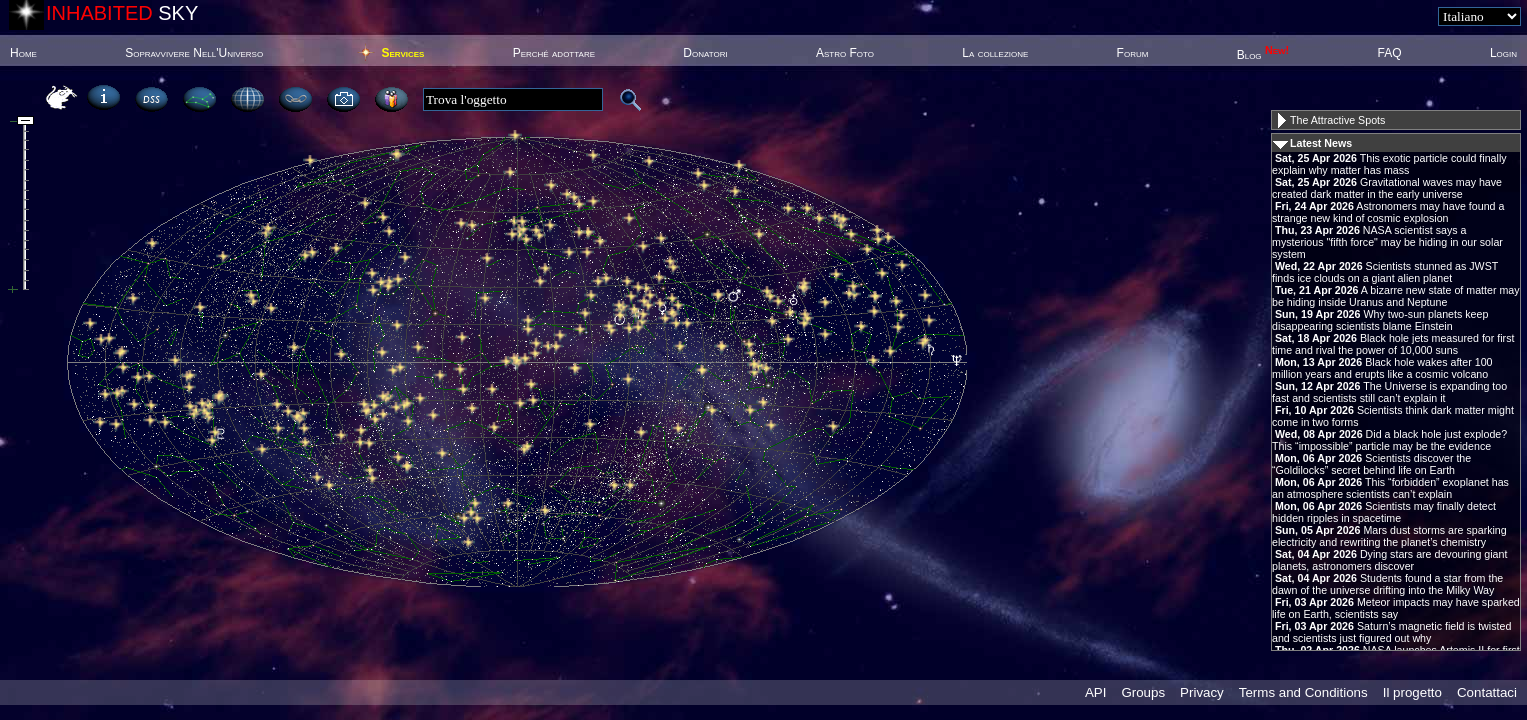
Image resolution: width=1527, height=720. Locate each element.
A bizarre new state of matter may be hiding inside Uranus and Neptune (1396, 296)
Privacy (1202, 692)
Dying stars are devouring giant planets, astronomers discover (1389, 560)
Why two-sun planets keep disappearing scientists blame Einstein (1380, 320)
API (1095, 692)
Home (23, 53)
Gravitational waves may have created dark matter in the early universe (1387, 188)
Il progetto (1412, 692)
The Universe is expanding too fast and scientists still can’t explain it (1389, 392)
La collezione (995, 53)
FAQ (1390, 53)
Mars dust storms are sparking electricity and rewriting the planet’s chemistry (1389, 536)
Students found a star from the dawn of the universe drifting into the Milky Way (1387, 584)
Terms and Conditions (1303, 692)
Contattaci (1487, 692)
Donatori (705, 53)
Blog (1263, 55)
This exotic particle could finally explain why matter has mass (1389, 164)
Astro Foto (845, 53)
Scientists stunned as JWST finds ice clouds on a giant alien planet (1385, 272)
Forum (1133, 53)
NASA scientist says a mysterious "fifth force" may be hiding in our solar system (1387, 242)
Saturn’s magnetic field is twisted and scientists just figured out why (1391, 632)
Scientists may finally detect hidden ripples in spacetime (1384, 512)
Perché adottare (554, 53)
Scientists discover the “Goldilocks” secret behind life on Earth (1371, 464)
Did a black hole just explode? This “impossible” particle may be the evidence (1389, 440)
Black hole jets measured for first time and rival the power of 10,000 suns (1393, 344)
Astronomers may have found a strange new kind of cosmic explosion (1388, 212)
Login (1503, 53)
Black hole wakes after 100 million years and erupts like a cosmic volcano (1382, 368)
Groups (1143, 692)
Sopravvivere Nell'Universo (194, 53)
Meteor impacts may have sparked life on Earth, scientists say (1396, 608)
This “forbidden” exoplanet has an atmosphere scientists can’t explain (1390, 488)
